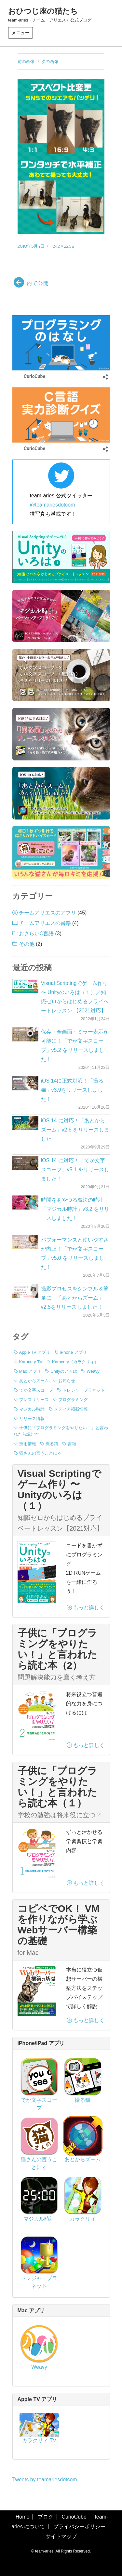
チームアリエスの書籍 (45, 923)
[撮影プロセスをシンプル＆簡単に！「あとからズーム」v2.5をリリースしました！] (25, 1291)
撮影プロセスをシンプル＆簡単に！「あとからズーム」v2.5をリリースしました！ (75, 1298)
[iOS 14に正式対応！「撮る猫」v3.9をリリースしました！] (25, 1083)
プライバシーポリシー (79, 2526)
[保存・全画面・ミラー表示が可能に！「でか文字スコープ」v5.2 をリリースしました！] (25, 1034)
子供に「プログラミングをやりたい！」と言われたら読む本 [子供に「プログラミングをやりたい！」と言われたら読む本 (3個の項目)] (61, 1431)
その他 (26, 944)
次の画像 (49, 61)
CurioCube (73, 2517)
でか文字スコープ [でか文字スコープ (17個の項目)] (36, 1390)
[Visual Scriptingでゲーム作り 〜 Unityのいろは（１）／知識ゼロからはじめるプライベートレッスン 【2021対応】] (25, 986)
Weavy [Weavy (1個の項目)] (93, 1371)
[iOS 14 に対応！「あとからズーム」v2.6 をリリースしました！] (25, 1123)
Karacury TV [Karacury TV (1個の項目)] (31, 1361)
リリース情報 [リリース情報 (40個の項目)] (32, 1418)
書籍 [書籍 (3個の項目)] (72, 1443)
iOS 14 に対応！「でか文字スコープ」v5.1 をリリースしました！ (75, 1169)
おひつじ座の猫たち (43, 11)
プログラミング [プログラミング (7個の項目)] (73, 1399)
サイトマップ (61, 2536)
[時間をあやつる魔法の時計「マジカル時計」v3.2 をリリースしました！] (25, 1202)
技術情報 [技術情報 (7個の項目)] (27, 1443)
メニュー (20, 32)
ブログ (45, 2517)
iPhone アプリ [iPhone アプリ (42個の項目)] (73, 1352)
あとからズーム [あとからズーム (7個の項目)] (34, 1380)
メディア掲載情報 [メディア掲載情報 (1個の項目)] (71, 1409)
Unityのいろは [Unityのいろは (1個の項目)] (63, 1371)
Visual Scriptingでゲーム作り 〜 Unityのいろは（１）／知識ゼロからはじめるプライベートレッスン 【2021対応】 (75, 996)
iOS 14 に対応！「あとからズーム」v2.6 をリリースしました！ (75, 1130)
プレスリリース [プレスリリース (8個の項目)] (34, 1399)
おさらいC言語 (36, 933)
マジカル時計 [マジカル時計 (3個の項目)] (32, 1409)
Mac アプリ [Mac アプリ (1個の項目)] (30, 1371)
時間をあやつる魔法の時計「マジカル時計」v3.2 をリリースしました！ (75, 1209)
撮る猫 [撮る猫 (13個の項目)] (52, 1443)
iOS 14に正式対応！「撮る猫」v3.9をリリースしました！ (72, 1090)
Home (23, 2517)
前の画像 (26, 61)
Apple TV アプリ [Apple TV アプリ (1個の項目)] (34, 1352)
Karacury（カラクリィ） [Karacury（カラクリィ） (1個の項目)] (75, 1361)
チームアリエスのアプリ (47, 912)
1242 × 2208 (63, 246)
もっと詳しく (85, 1607)
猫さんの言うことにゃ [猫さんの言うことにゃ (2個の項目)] (40, 1453)
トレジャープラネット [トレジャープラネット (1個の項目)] (83, 1390)
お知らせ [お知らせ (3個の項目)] (66, 1380)
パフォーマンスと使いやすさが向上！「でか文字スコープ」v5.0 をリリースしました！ (75, 1253)
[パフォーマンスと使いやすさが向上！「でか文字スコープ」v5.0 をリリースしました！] (25, 1242)
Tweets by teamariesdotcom (44, 2479)
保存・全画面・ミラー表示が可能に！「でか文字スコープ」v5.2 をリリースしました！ (75, 1045)
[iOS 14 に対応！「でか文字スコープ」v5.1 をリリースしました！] (25, 1163)
